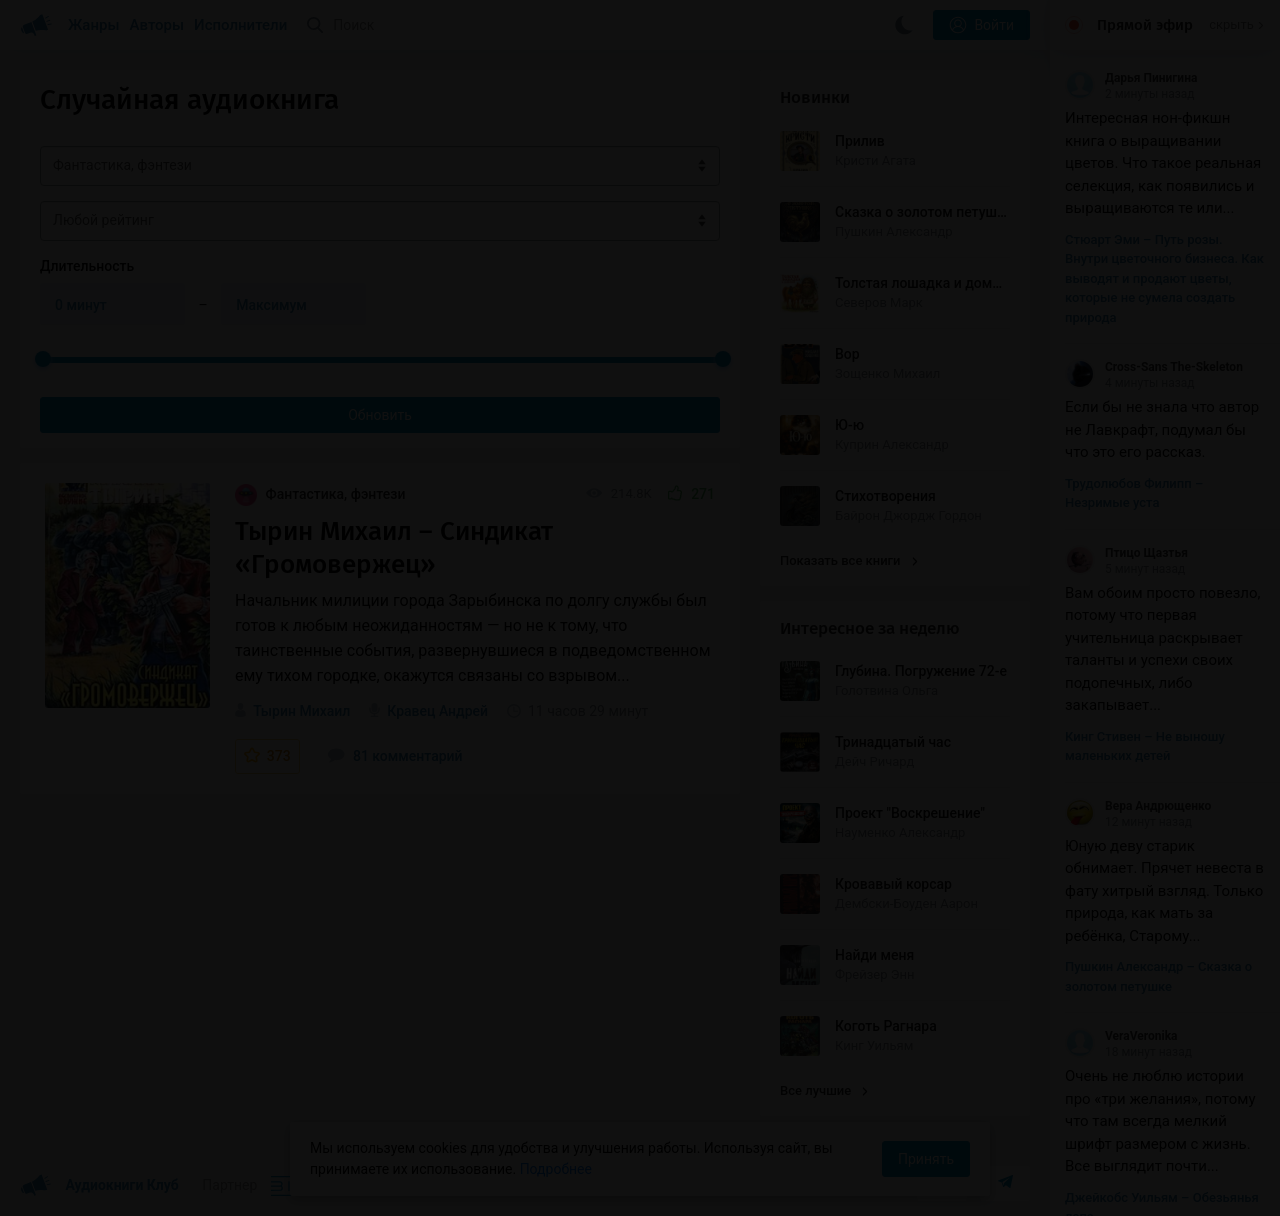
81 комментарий (395, 756)
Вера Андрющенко (1138, 806)
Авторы (157, 25)
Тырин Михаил (301, 711)
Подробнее (556, 1169)
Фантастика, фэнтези (320, 494)
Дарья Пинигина (1131, 78)
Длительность (87, 266)
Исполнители (240, 25)
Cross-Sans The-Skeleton (1154, 367)
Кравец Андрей (437, 711)
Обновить (380, 415)
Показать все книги (848, 560)
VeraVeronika (1121, 1036)
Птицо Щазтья (1126, 553)
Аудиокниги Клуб (99, 1186)
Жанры (94, 25)
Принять (926, 1159)
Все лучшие (824, 1090)
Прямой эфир (1145, 25)
